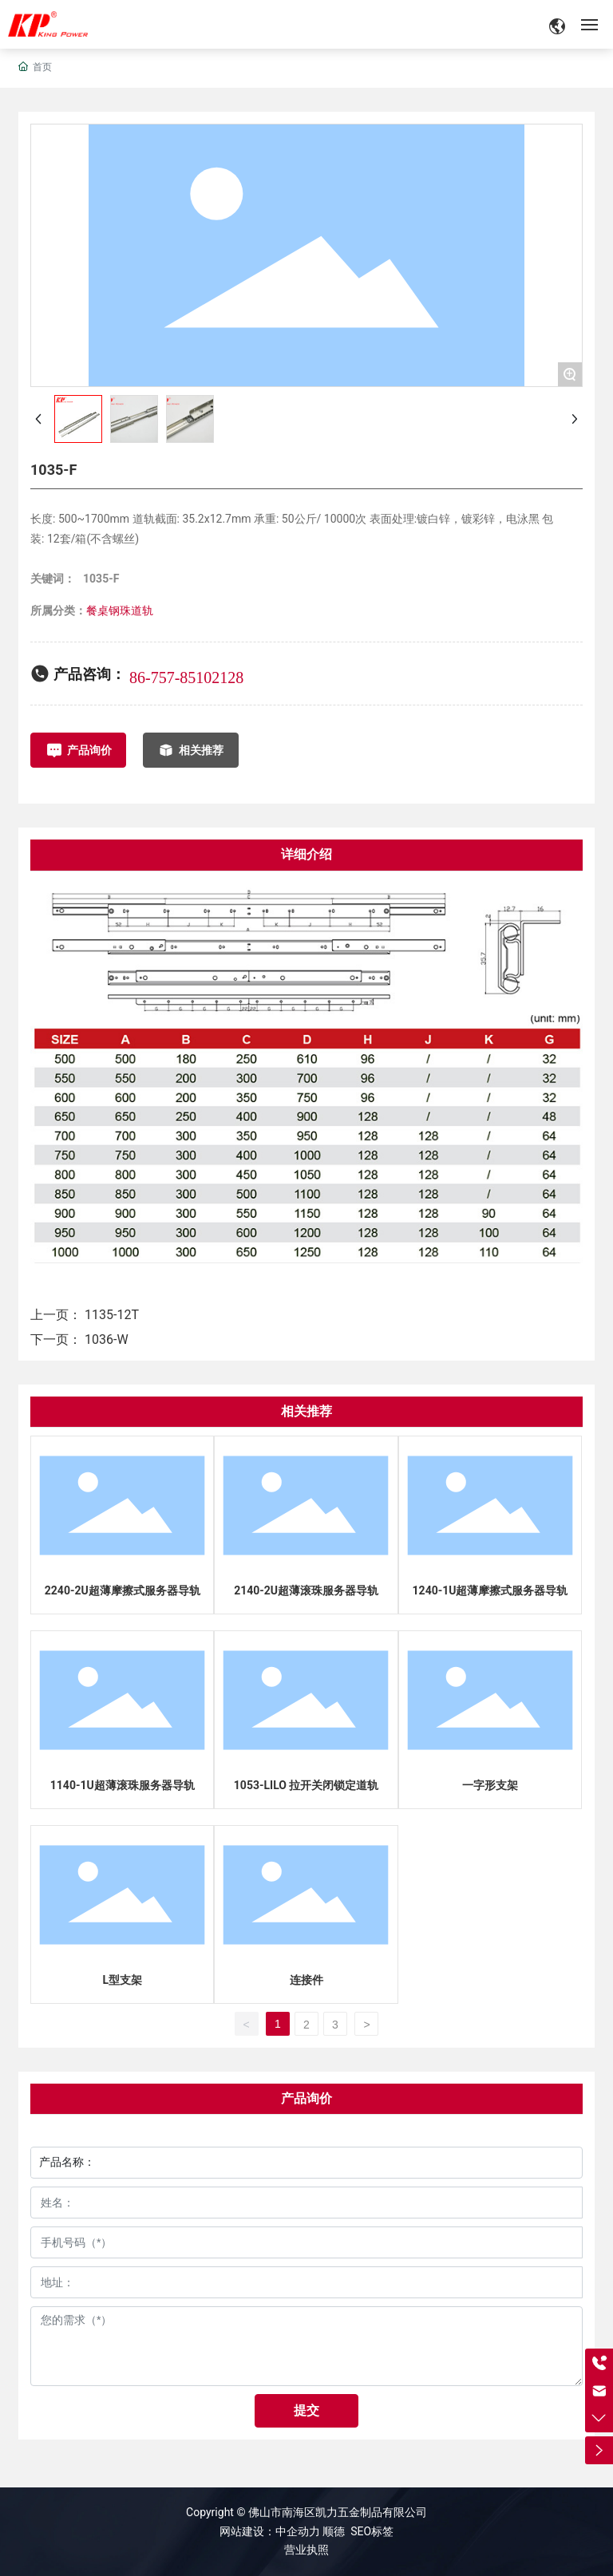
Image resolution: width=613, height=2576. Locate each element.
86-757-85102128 (186, 677)
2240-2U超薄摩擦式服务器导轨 (122, 1590)
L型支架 (122, 1979)
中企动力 (298, 2531)
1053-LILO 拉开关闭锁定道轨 (306, 1785)
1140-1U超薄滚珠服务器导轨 (122, 1785)
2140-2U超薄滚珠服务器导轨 (306, 1590)
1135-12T (112, 1314)
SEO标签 (372, 2531)
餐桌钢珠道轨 (119, 610)
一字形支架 (490, 1785)
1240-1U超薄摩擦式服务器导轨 (490, 1590)
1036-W (107, 1339)
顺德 (333, 2531)
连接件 (306, 1979)
